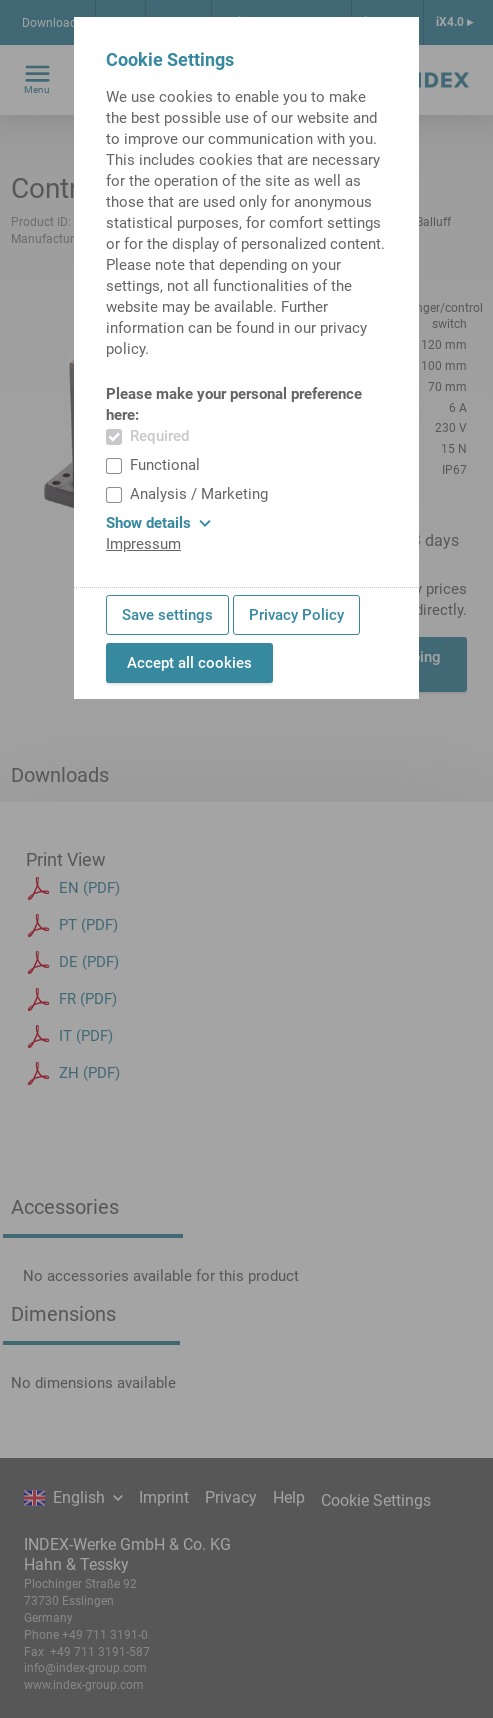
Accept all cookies (189, 663)
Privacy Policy (296, 615)
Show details (158, 523)
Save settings (167, 615)
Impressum (143, 544)
